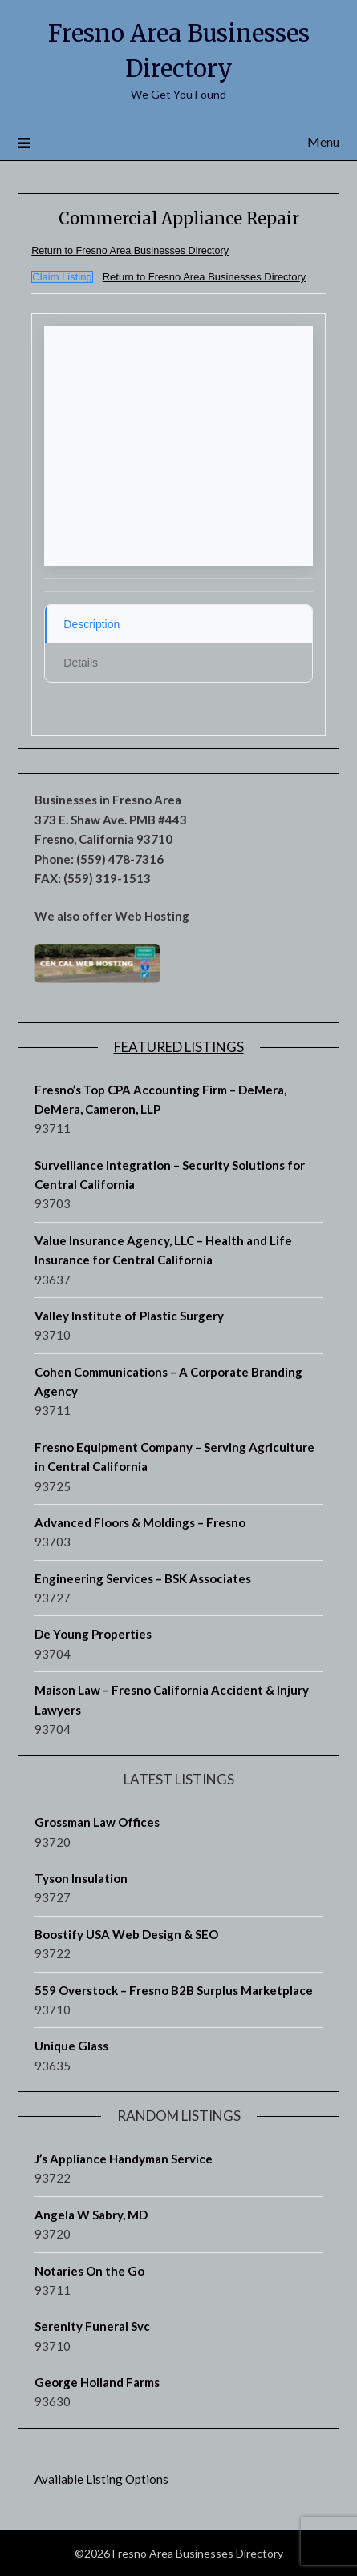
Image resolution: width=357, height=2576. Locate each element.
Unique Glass (71, 2045)
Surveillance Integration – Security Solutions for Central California (169, 1174)
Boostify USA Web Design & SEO (126, 1934)
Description (91, 624)
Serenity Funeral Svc (92, 2326)
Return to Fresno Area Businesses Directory (130, 250)
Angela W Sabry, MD (91, 2214)
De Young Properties (93, 1634)
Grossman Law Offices (97, 1822)
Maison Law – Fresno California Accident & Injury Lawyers (171, 1699)
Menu (323, 141)
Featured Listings (179, 1046)
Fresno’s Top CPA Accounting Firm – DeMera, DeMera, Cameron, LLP (160, 1099)
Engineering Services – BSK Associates (142, 1578)
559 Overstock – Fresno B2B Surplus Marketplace (173, 1990)
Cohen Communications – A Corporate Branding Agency (168, 1381)
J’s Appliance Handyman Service (123, 2158)
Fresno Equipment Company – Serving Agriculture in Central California (174, 1456)
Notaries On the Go (89, 2271)
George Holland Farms (97, 2382)
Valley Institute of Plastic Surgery (129, 1315)
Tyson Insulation (81, 1878)
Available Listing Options (101, 2479)
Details (80, 662)
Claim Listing (61, 277)
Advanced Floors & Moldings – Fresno (139, 1522)
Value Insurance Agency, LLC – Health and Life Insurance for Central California (163, 1250)
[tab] (178, 624)
